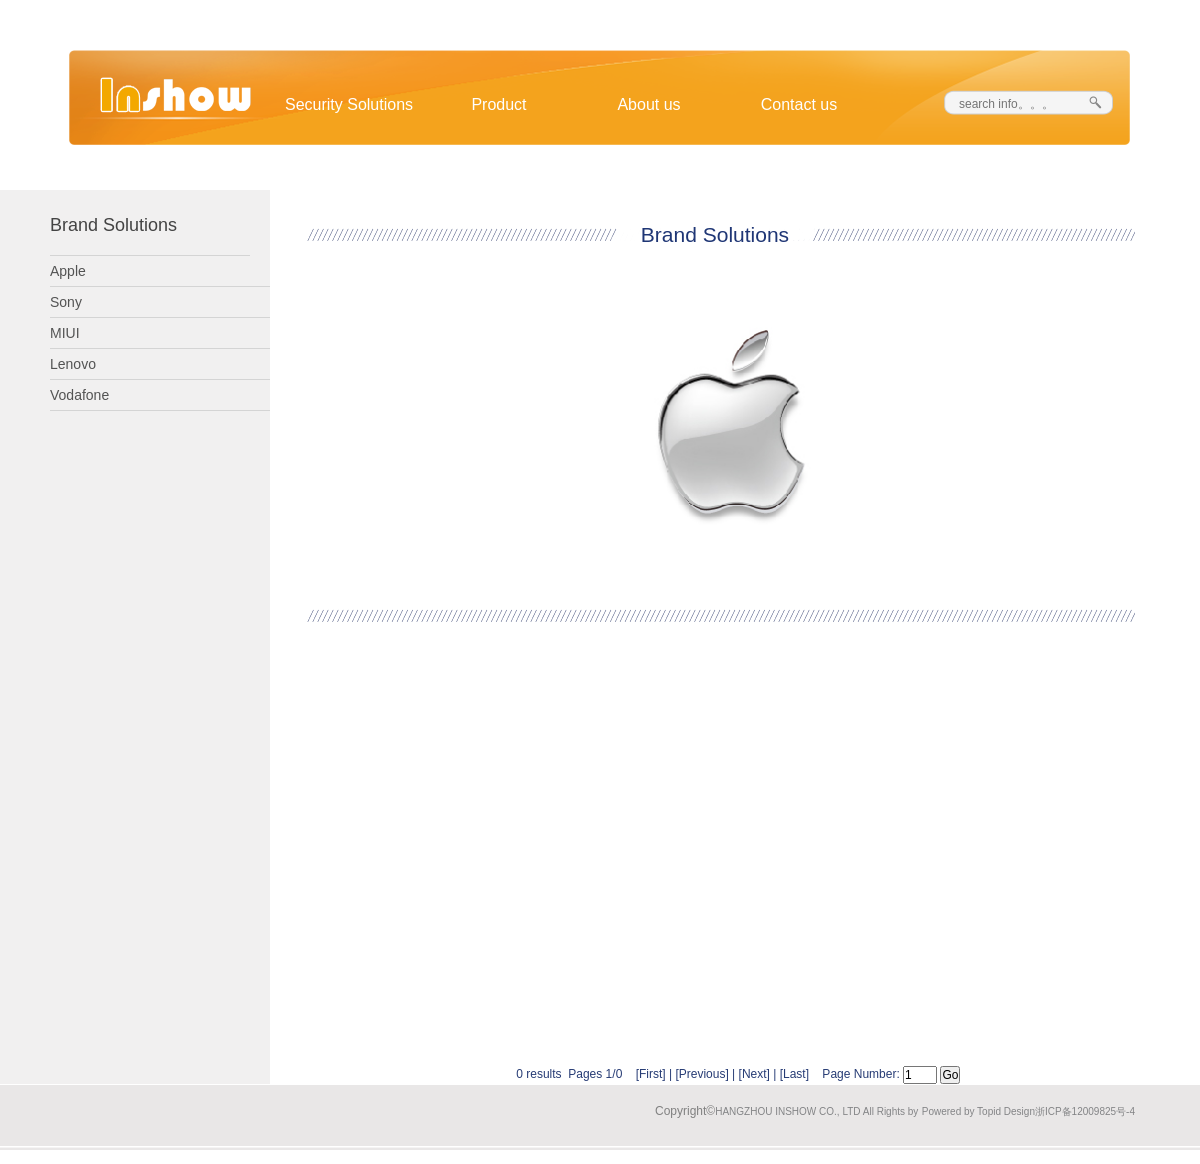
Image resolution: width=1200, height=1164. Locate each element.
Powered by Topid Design (978, 1111)
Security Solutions (349, 104)
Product (498, 104)
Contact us (799, 104)
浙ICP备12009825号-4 (1085, 1111)
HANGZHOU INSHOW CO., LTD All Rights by (816, 1111)
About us (648, 104)
